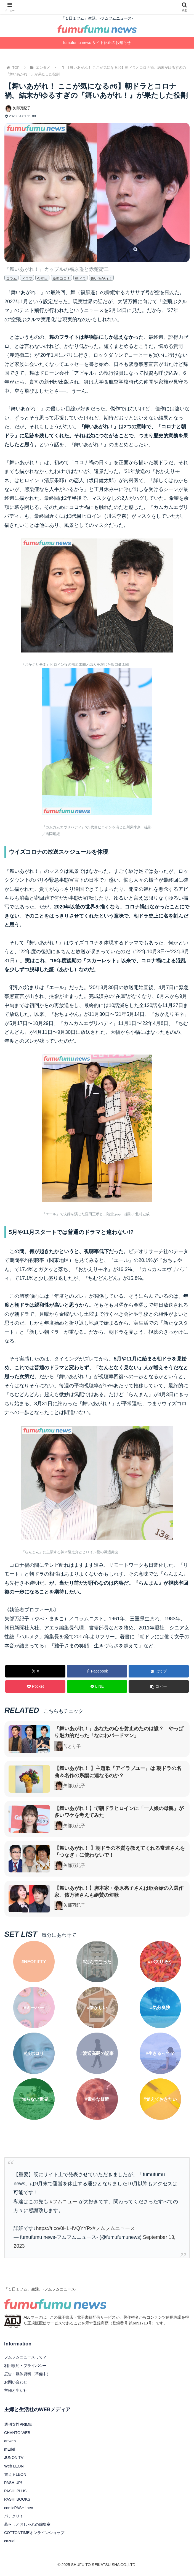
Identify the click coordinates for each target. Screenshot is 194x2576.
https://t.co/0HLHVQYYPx (64, 2228)
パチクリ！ (13, 2516)
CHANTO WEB (17, 2432)
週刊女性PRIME (18, 2424)
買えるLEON (15, 2474)
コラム (11, 278)
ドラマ (27, 278)
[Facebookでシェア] (97, 1671)
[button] (159, 1686)
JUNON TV (13, 2457)
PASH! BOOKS (17, 2499)
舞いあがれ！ (101, 278)
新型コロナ (61, 278)
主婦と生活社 (15, 2390)
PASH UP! (13, 2482)
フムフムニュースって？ (25, 2357)
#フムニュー (63, 2201)
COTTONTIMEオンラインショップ (34, 2532)
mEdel (9, 2449)
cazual (9, 2541)
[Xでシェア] (35, 1671)
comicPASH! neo (18, 2508)
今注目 (42, 278)
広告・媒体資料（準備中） (27, 2374)
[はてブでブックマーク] (159, 1671)
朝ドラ (80, 278)
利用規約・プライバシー (25, 2365)
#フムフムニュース (113, 2228)
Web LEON (14, 2466)
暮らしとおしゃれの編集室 (27, 2524)
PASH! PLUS (15, 2491)
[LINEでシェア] (97, 1686)
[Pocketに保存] (35, 1686)
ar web (10, 2441)
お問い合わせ (15, 2382)
